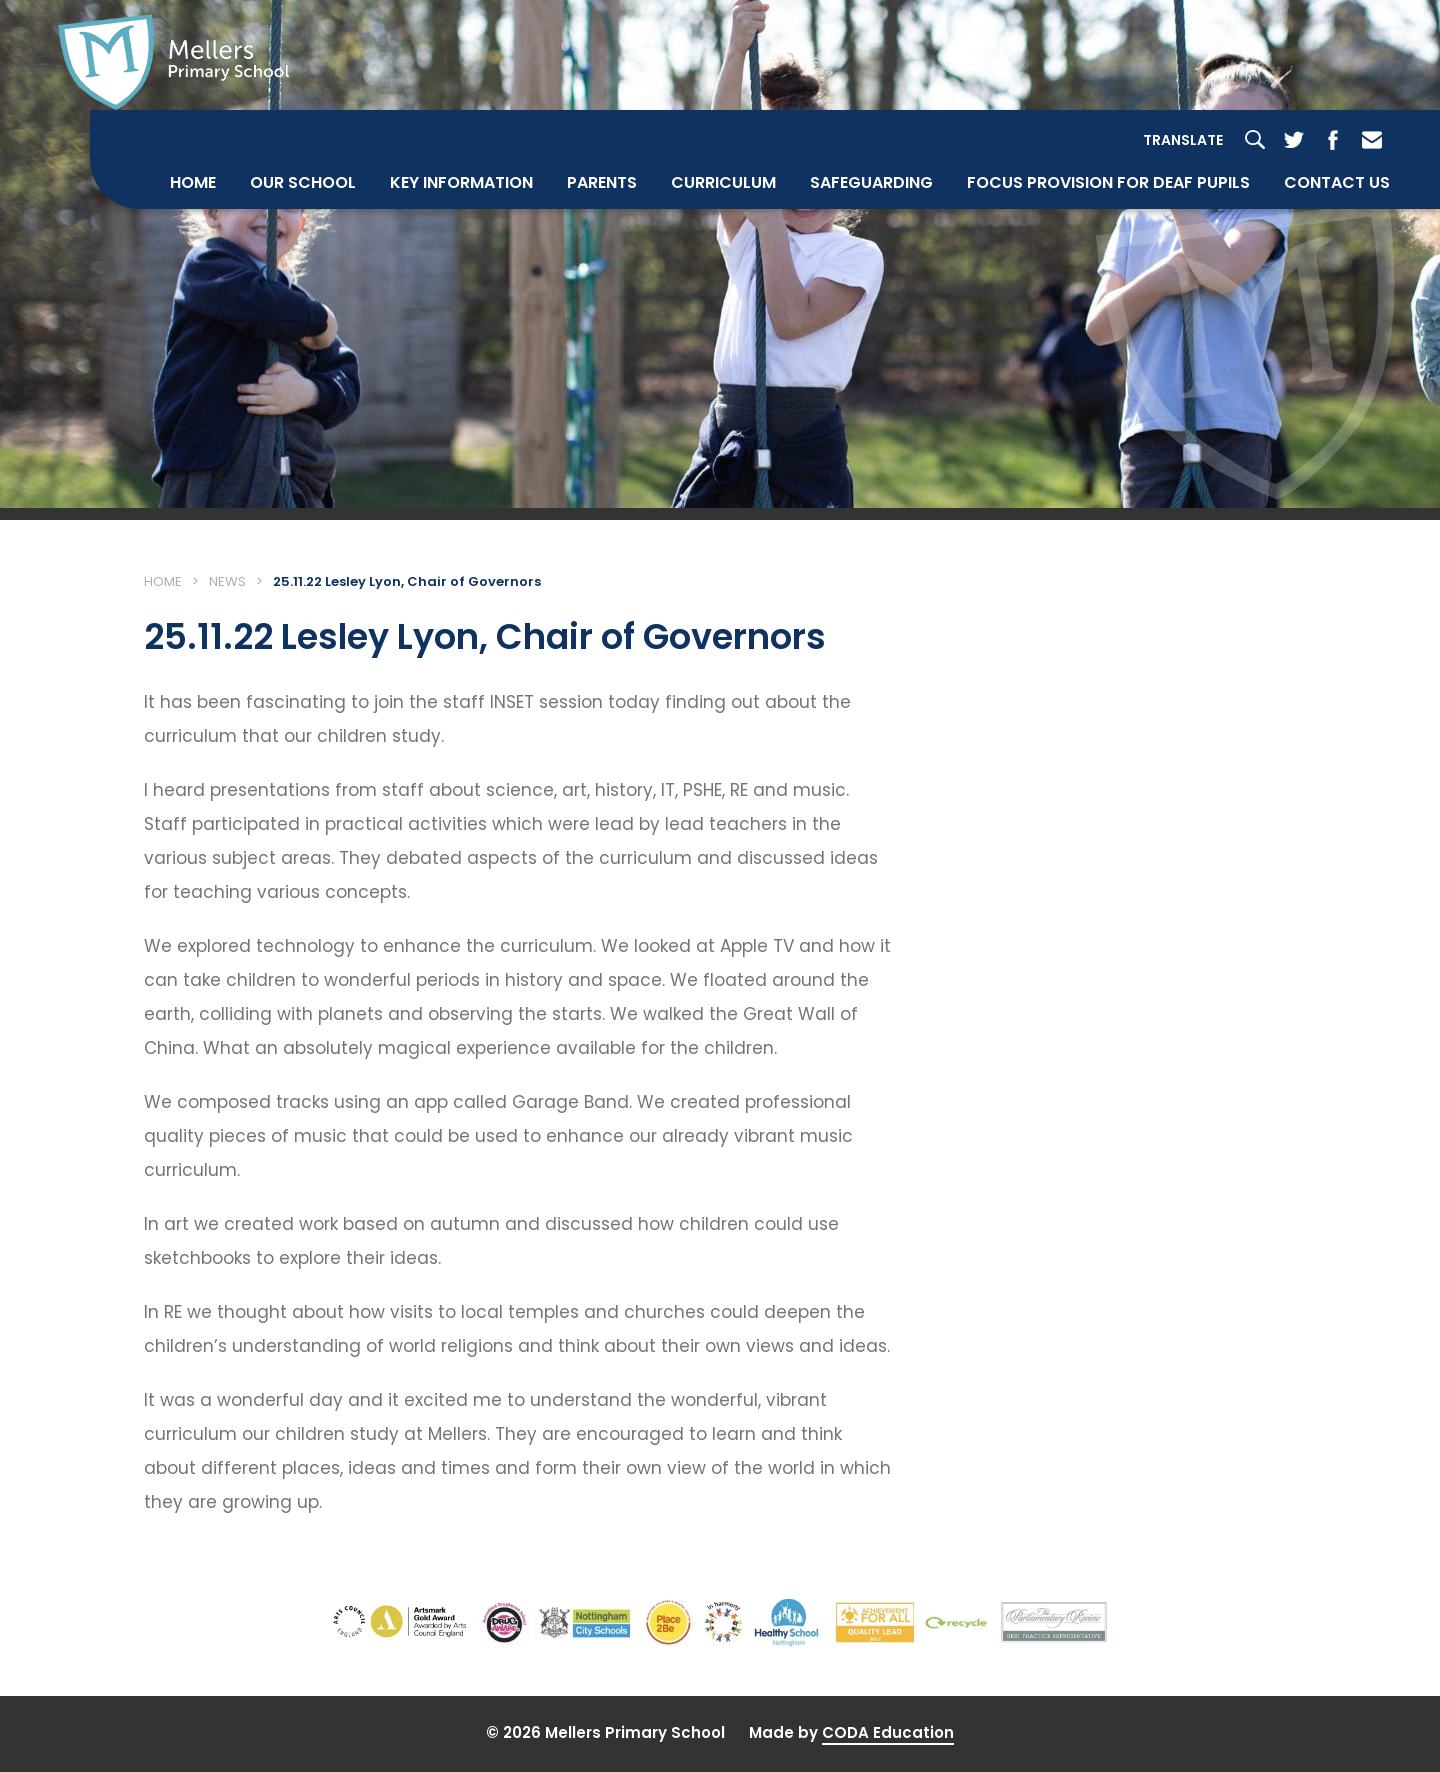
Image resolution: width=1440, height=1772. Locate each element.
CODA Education (888, 1732)
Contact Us (1337, 182)
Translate (1183, 140)
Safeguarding (871, 182)
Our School (303, 182)
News (227, 581)
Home (193, 182)
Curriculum (723, 182)
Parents (602, 182)
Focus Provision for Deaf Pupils (1108, 182)
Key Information (461, 182)
